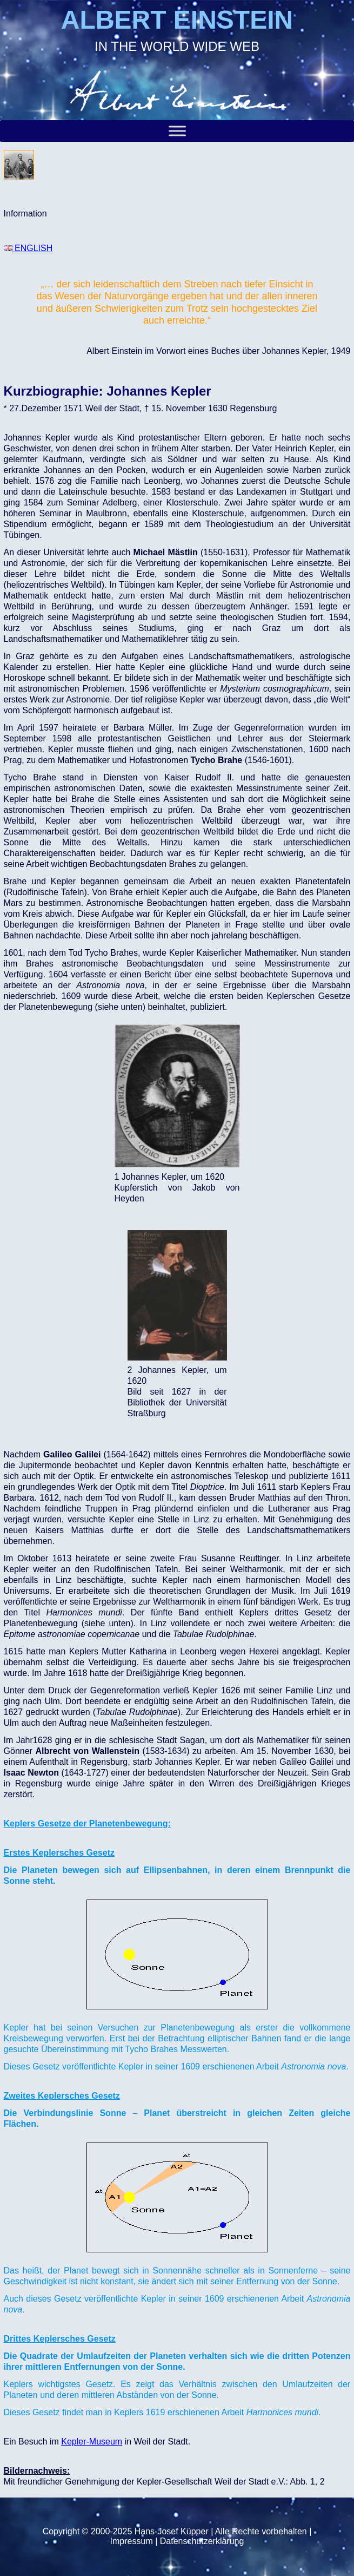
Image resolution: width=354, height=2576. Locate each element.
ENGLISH (28, 248)
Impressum (131, 2541)
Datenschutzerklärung (202, 2541)
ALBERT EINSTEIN (177, 19)
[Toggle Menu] (177, 131)
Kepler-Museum (91, 2441)
